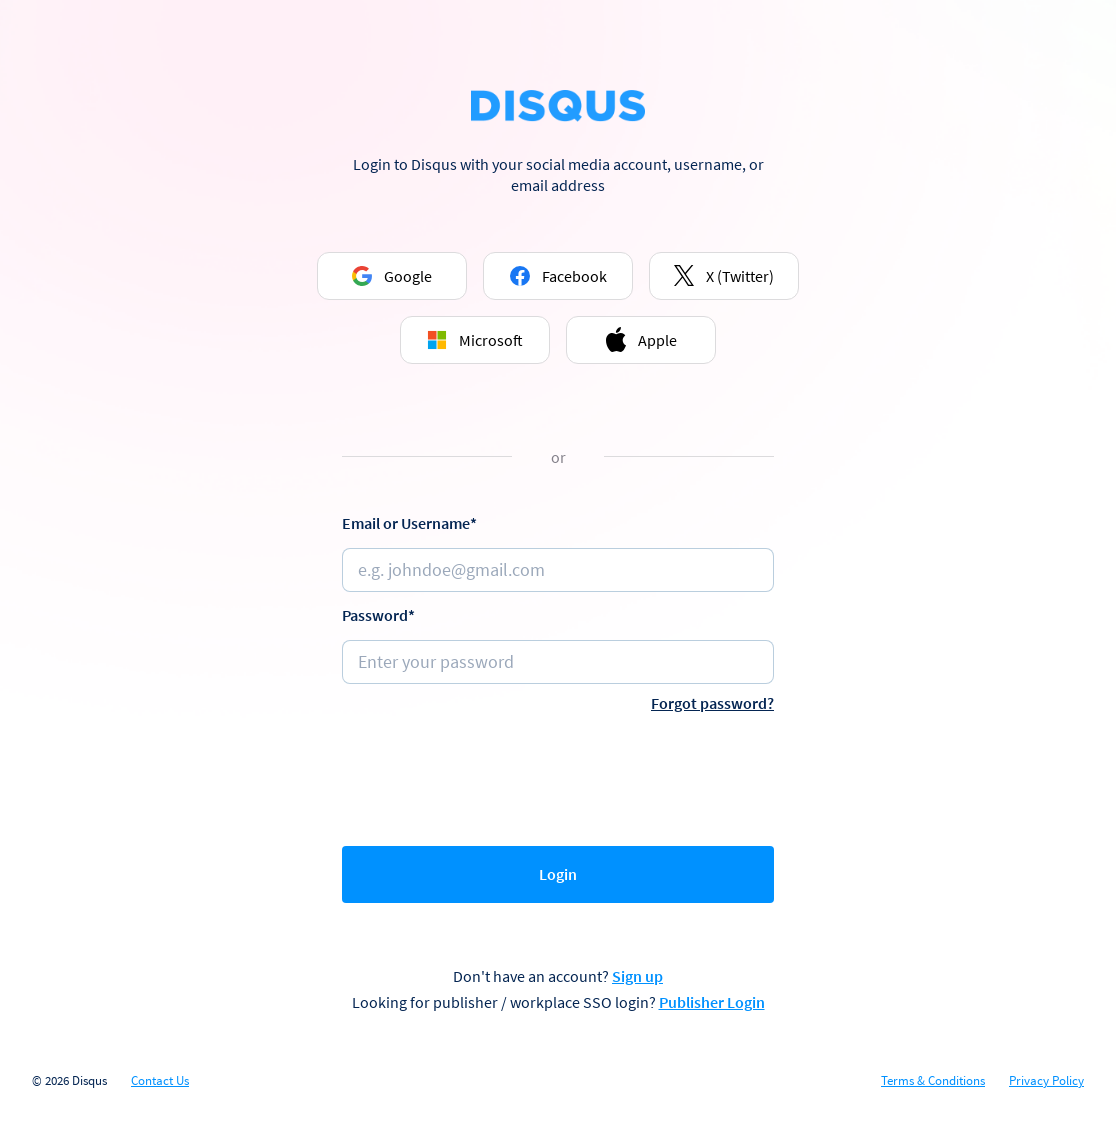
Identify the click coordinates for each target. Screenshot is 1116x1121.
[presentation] (558, 775)
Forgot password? (712, 703)
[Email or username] (558, 570)
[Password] (558, 662)
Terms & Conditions (933, 1081)
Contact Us (160, 1081)
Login (558, 874)
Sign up (637, 976)
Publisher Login (712, 1002)
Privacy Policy (1046, 1081)
